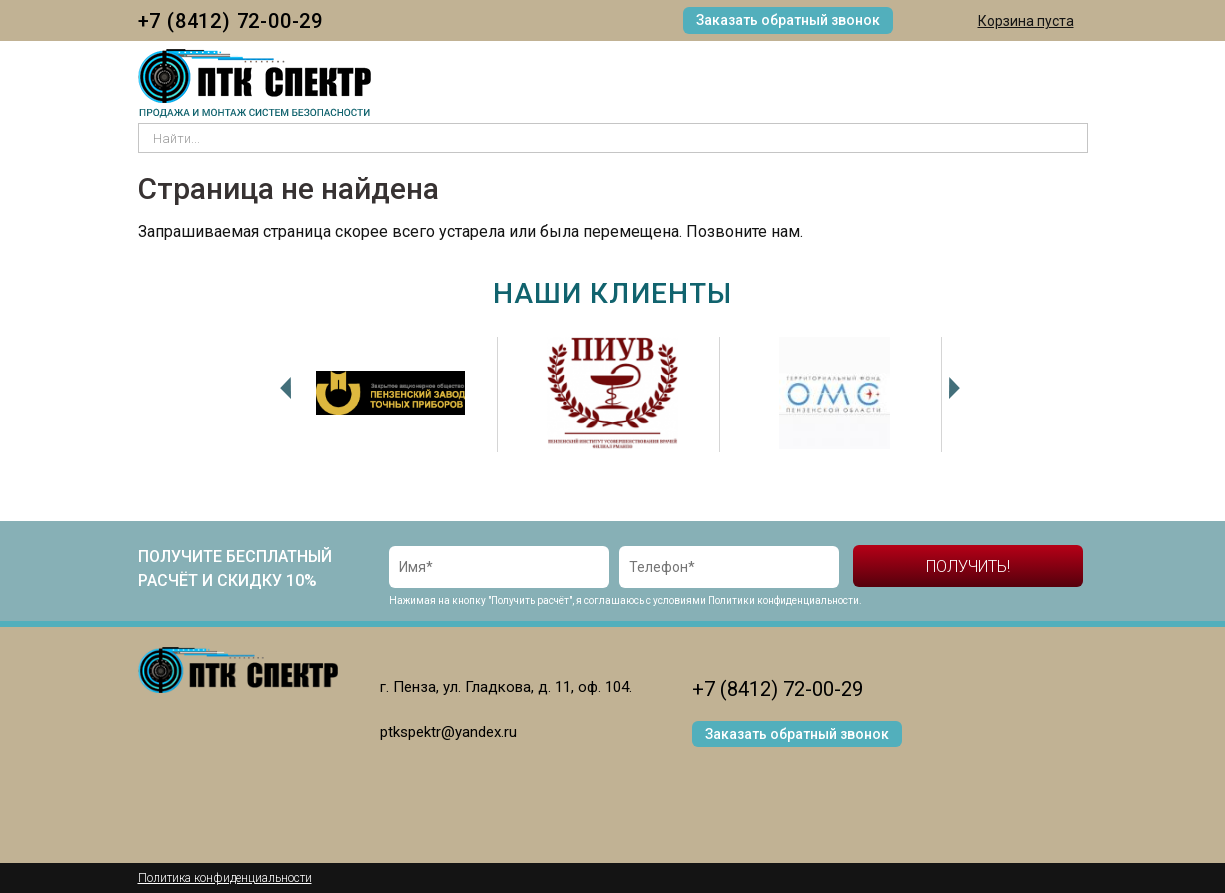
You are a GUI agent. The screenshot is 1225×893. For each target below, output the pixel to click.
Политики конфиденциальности (783, 600)
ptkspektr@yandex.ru (448, 732)
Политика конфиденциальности (225, 878)
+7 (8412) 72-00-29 (230, 21)
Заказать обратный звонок (788, 20)
